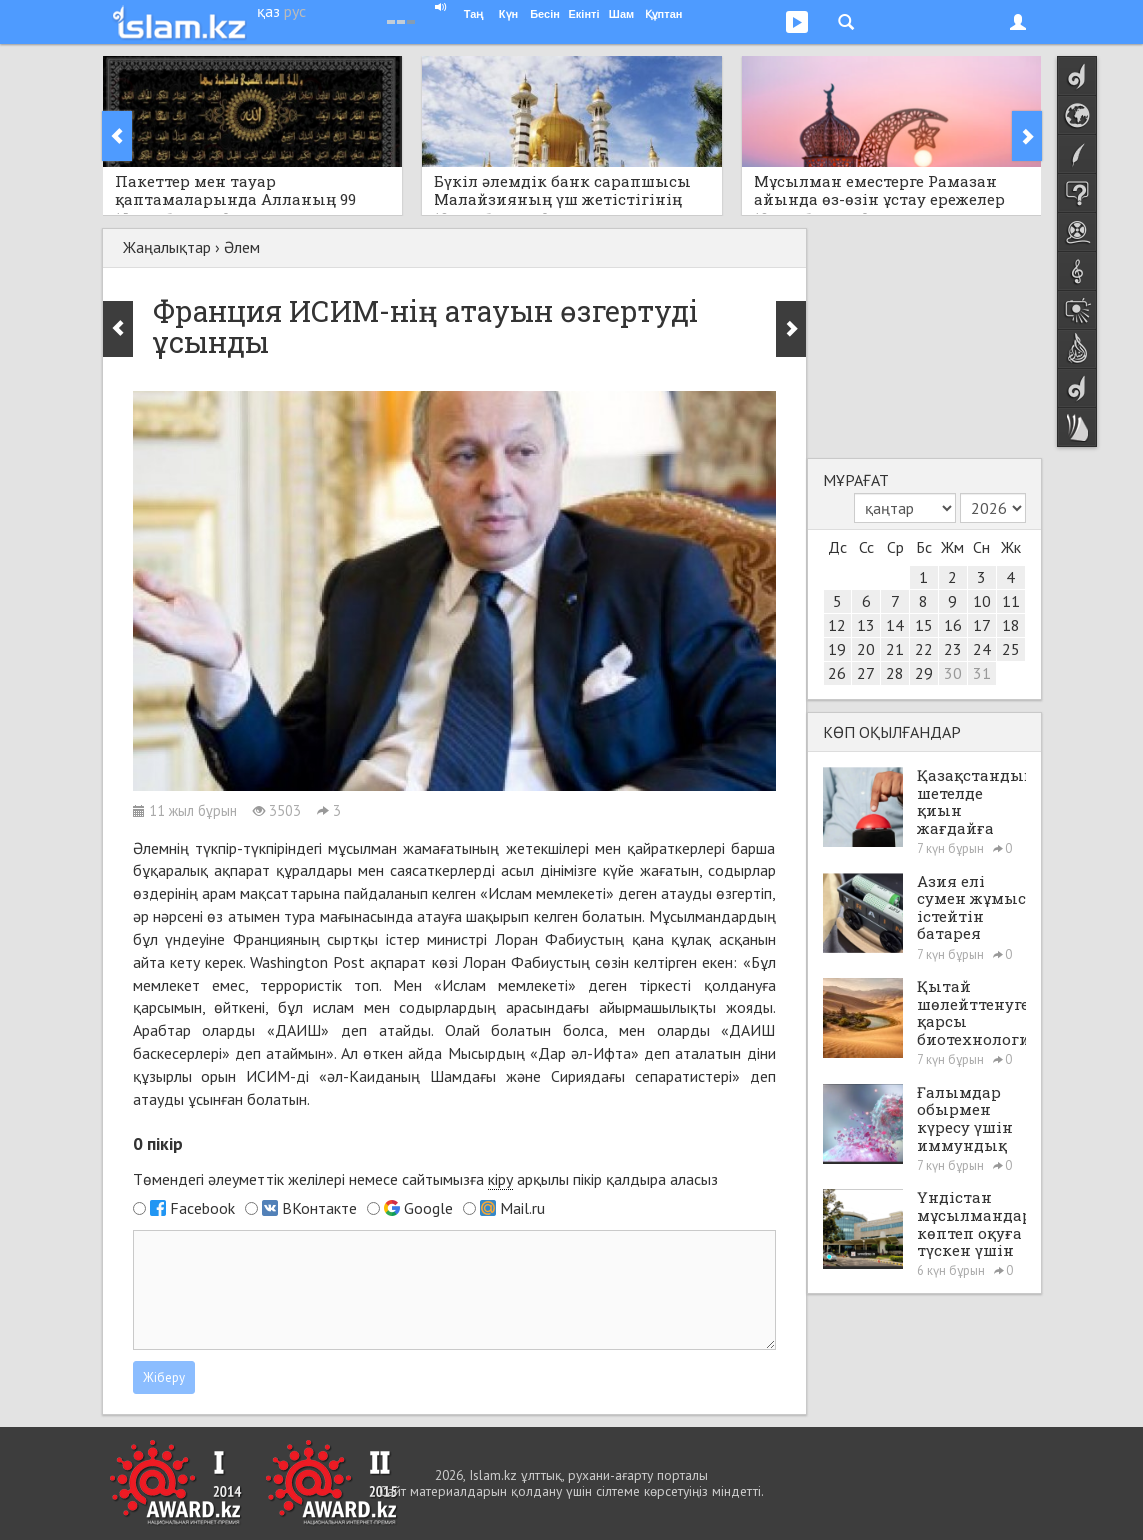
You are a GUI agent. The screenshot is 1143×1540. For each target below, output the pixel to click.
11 (1011, 601)
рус (295, 11)
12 (837, 625)
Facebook (202, 1208)
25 (1011, 649)
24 (982, 649)
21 (895, 649)
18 (1011, 625)
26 (837, 673)
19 (837, 649)
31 (982, 673)
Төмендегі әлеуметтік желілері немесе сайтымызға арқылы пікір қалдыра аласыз (425, 1179)
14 (895, 625)
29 (924, 673)
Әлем (242, 247)
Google (428, 1208)
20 (866, 649)
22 (924, 649)
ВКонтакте (319, 1208)
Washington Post (307, 962)
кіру (500, 1179)
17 (982, 625)
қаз (268, 11)
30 (953, 673)
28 (895, 673)
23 (953, 649)
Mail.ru (522, 1208)
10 (982, 601)
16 (953, 625)
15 (924, 625)
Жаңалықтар (167, 247)
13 (866, 625)
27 (866, 673)
